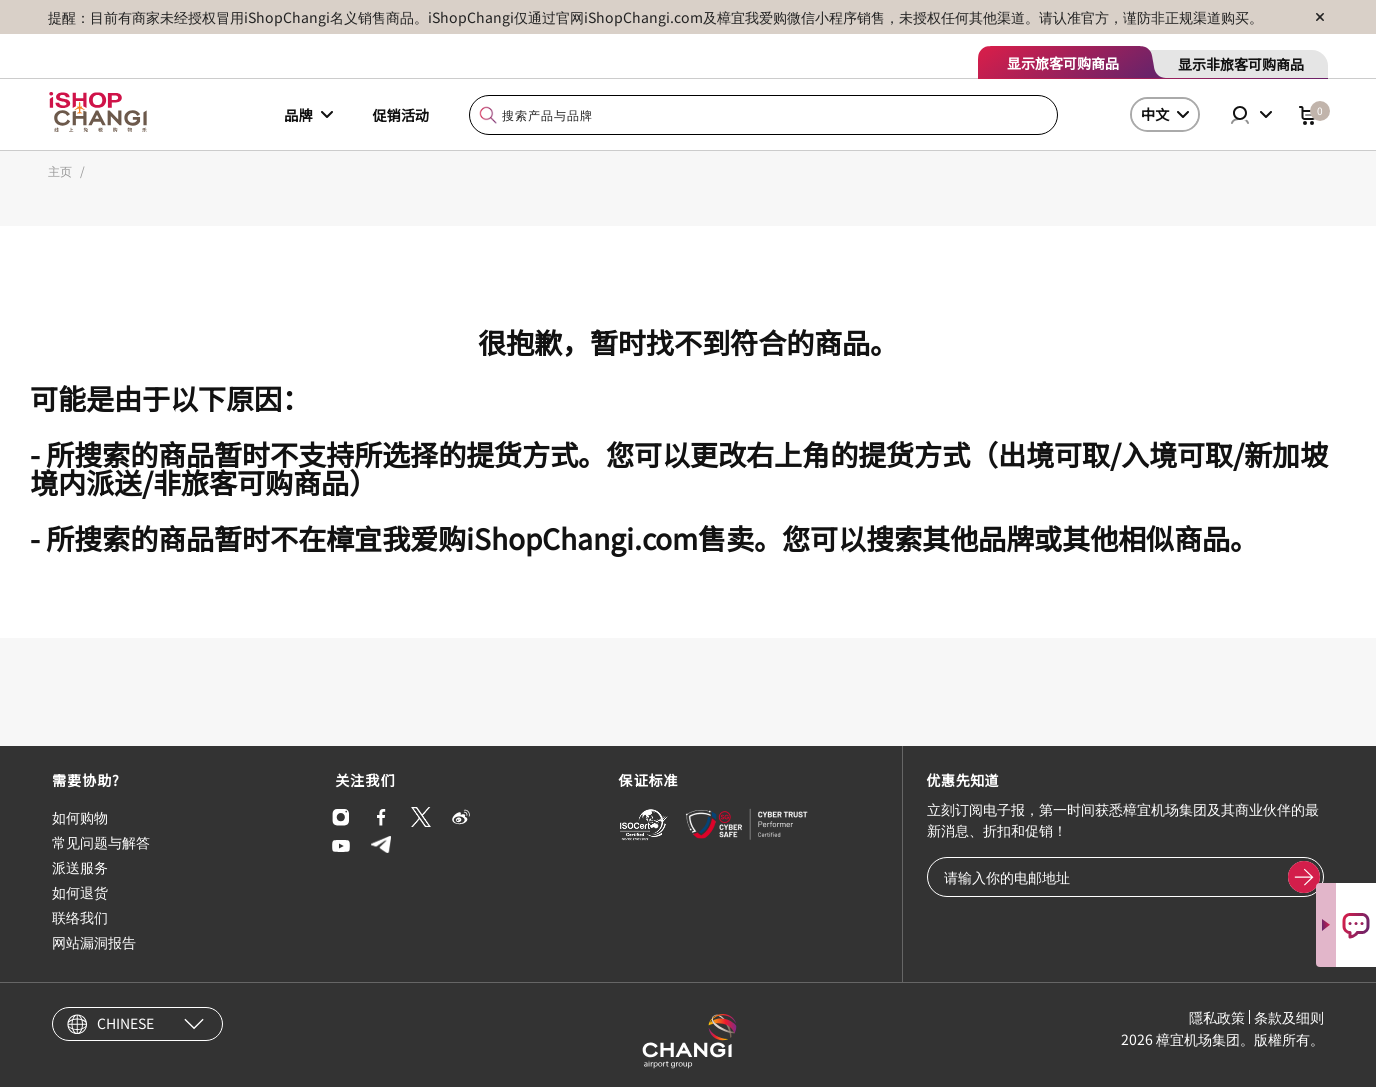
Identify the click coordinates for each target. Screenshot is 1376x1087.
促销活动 (401, 115)
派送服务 (80, 867)
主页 (60, 170)
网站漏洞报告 (94, 942)
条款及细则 (1289, 1017)
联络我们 (80, 917)
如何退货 (80, 892)
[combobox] (763, 115)
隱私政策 (1217, 1017)
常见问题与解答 (101, 842)
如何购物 (80, 817)
